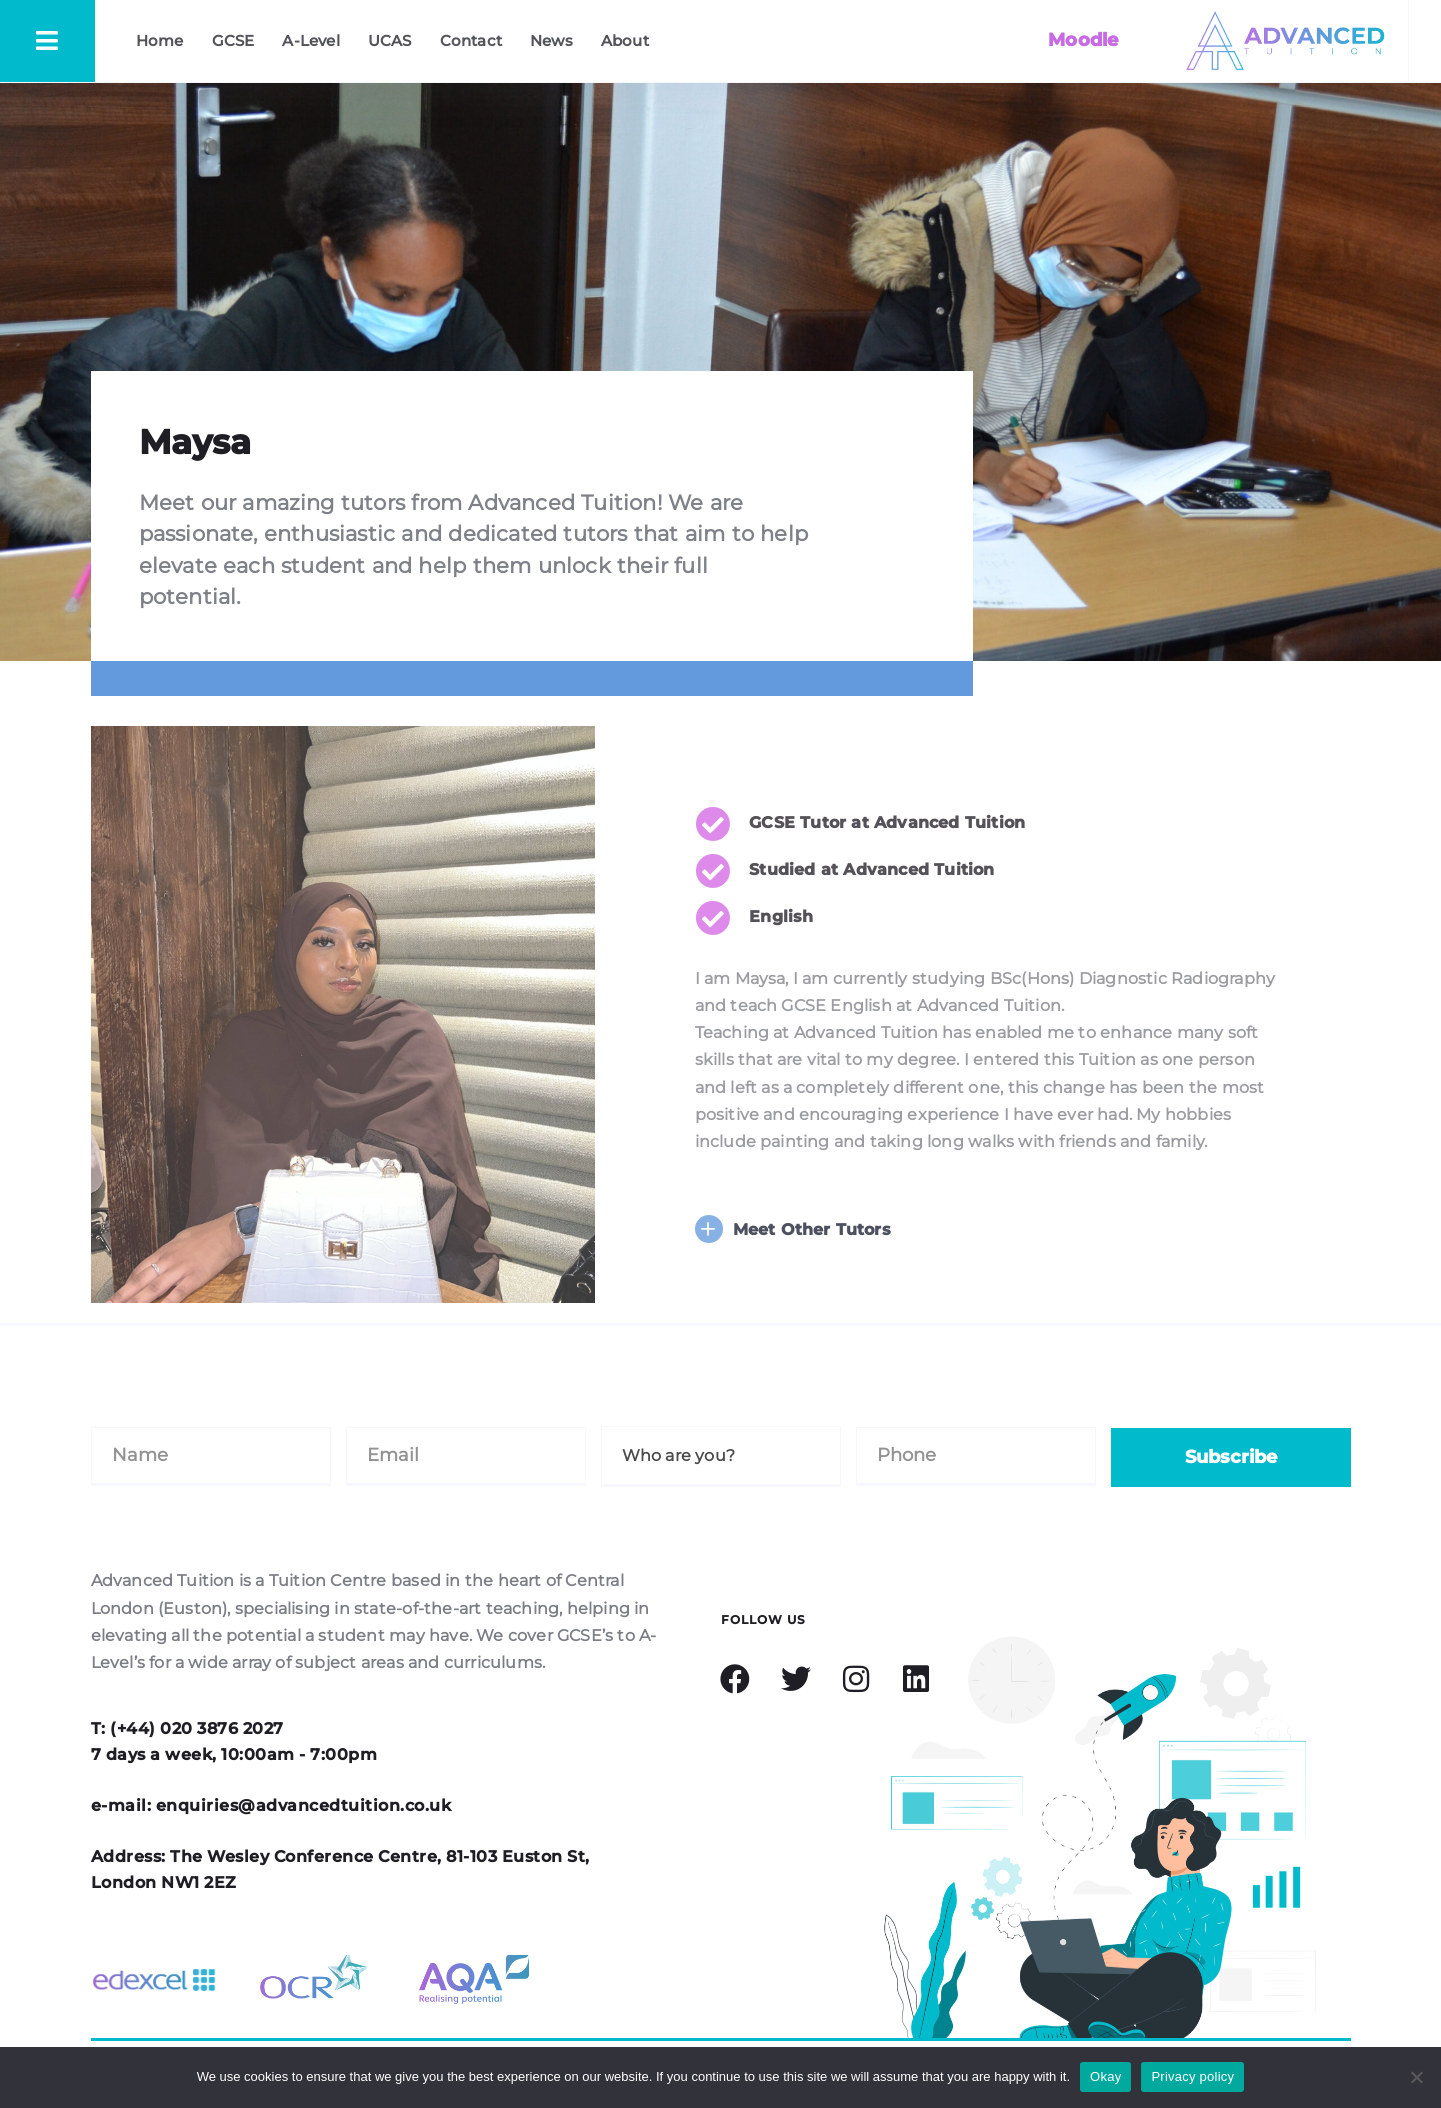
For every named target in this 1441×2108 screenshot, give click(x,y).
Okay (1105, 2076)
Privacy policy (1192, 2076)
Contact (471, 40)
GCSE (233, 40)
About (625, 40)
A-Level (310, 40)
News (551, 40)
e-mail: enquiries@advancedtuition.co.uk (271, 1805)
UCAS (390, 40)
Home (160, 40)
